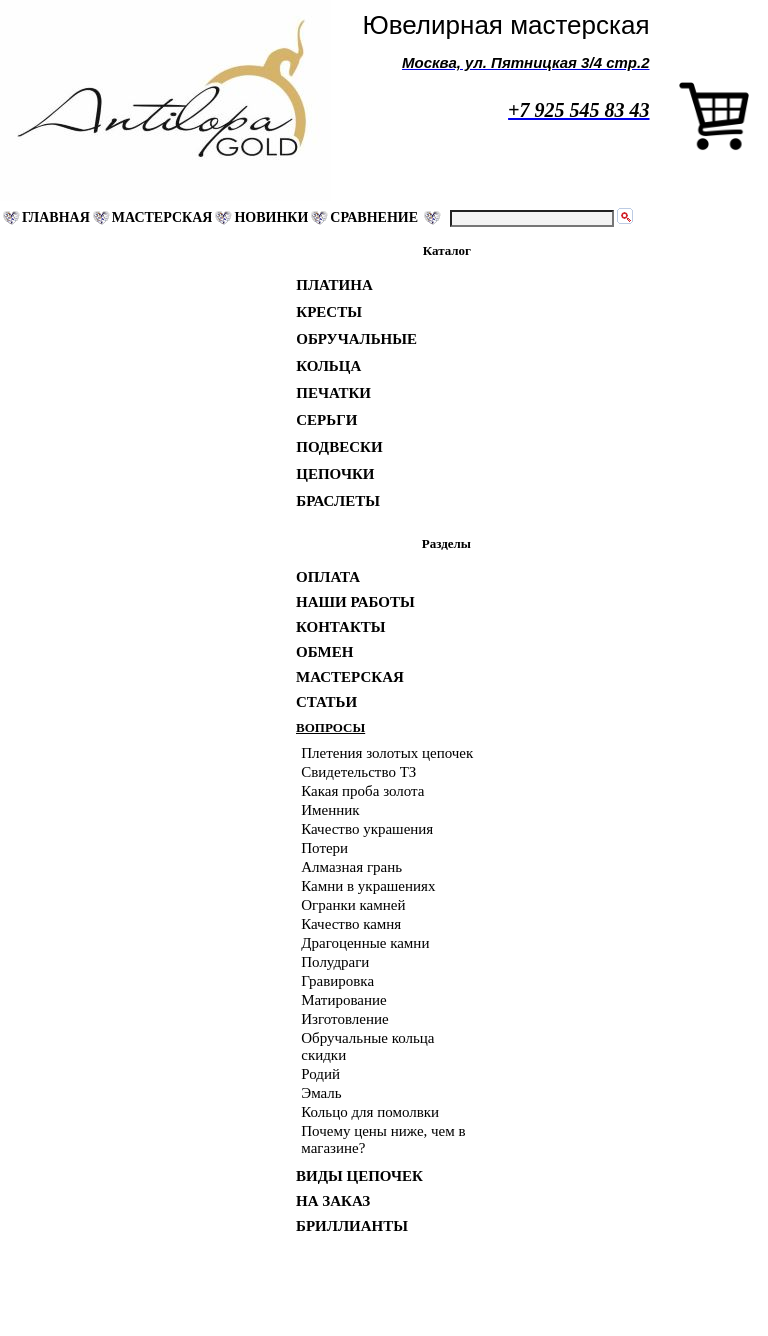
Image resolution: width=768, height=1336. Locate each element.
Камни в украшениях (368, 886)
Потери (324, 848)
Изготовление (344, 1019)
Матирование (343, 1000)
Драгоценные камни (365, 943)
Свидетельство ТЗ (358, 772)
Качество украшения (367, 829)
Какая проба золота (362, 791)
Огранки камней (353, 905)
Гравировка (337, 981)
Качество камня (351, 924)
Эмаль (321, 1093)
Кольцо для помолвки (370, 1112)
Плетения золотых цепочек (387, 753)
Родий (320, 1074)
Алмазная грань (351, 867)
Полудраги (335, 962)
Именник (330, 810)
